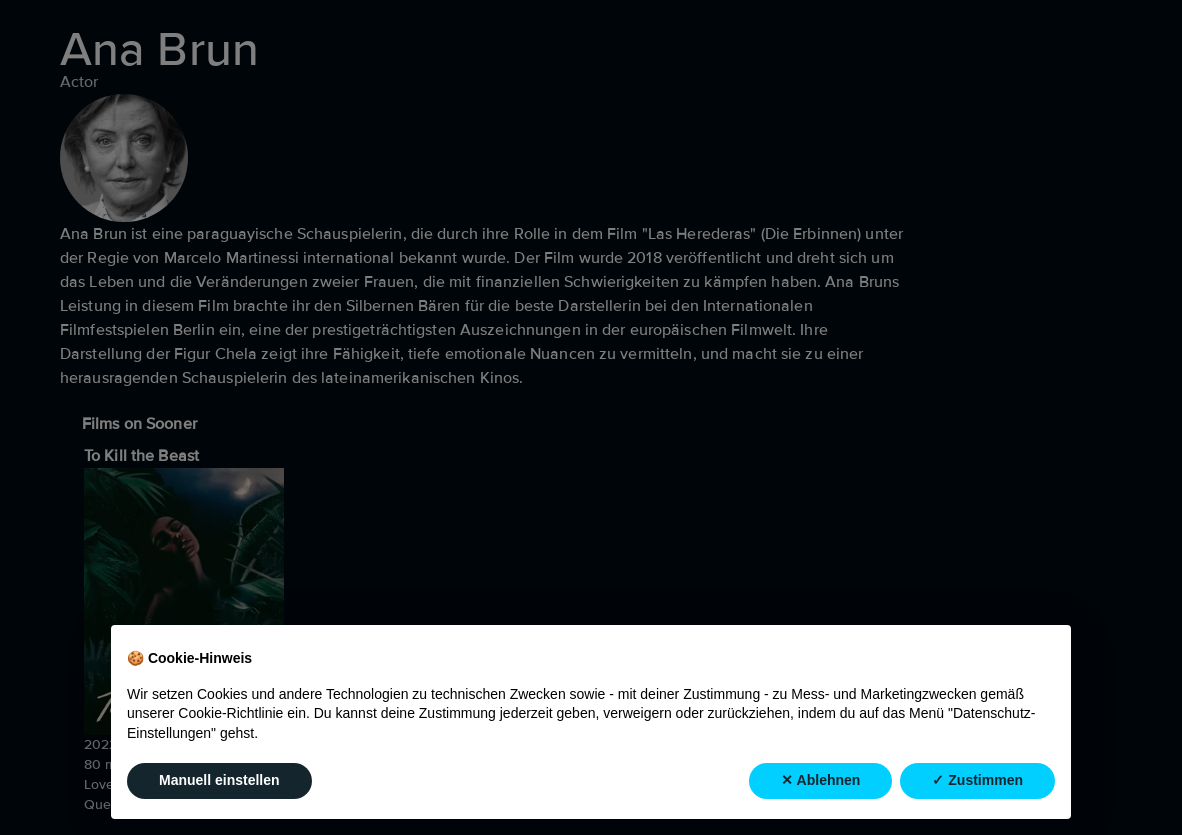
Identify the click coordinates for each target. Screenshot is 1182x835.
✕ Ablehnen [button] (820, 781)
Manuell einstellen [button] (219, 781)
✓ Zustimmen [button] (977, 781)
